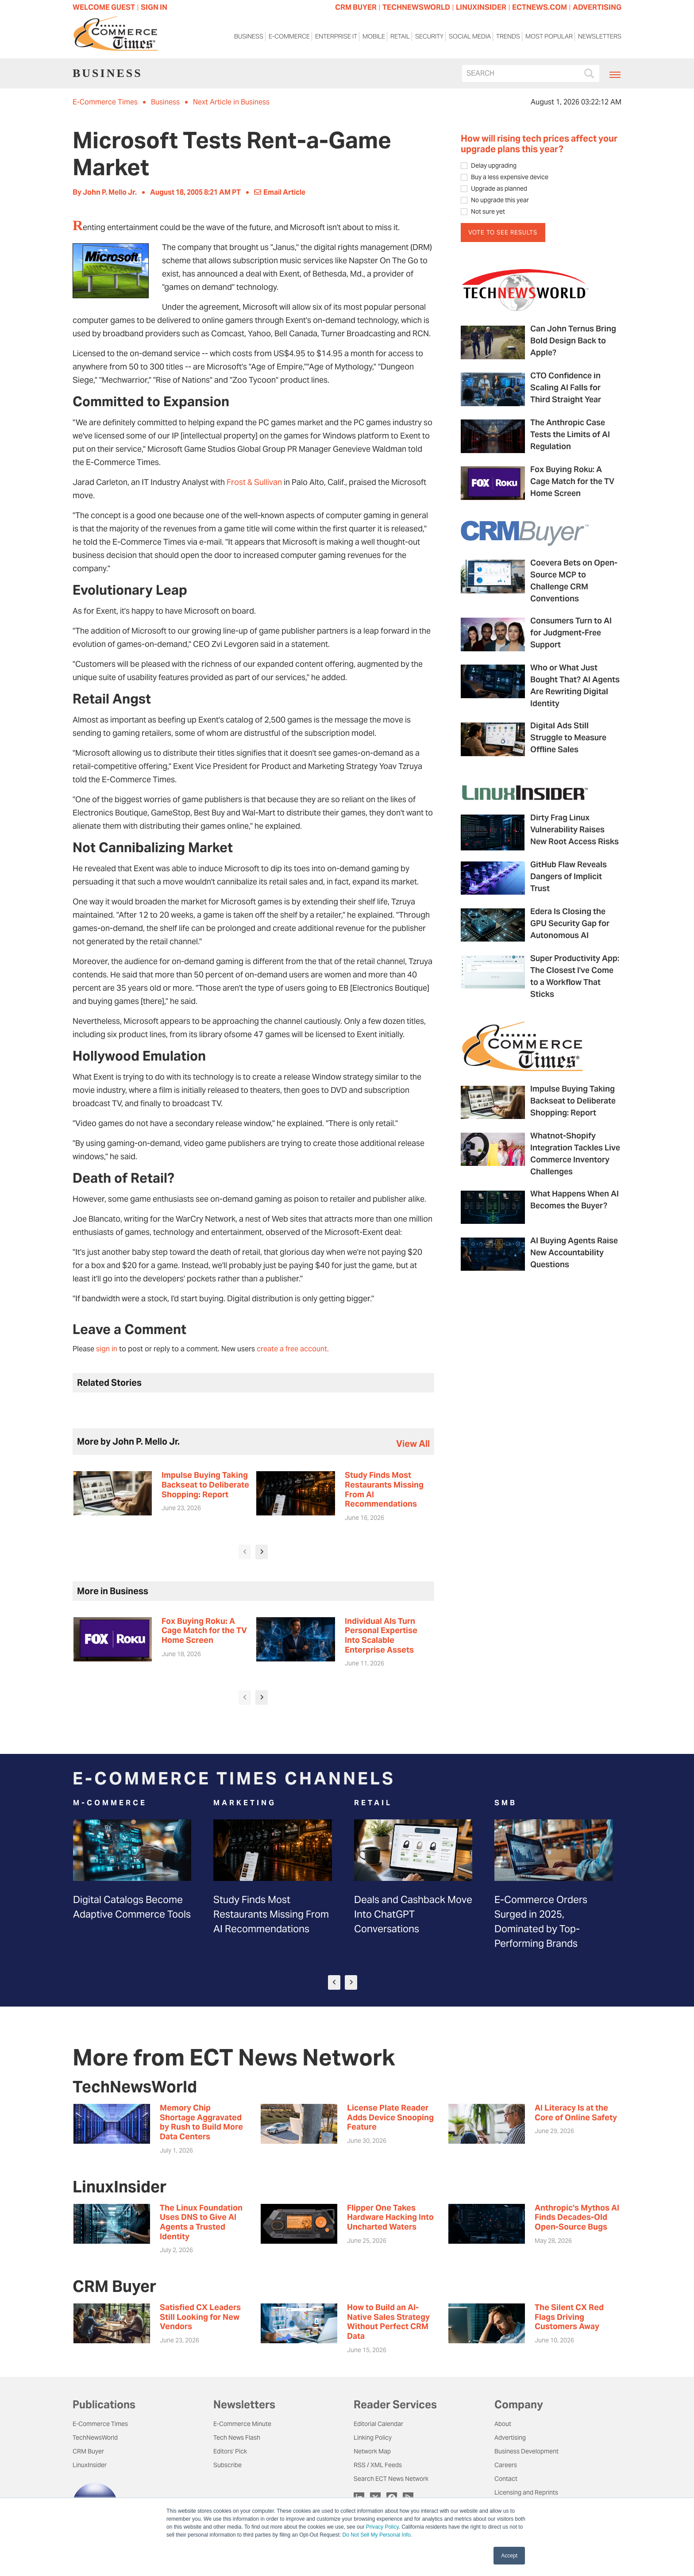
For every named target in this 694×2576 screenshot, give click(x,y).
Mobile (373, 39)
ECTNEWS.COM (539, 7)
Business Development (526, 2451)
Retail (400, 39)
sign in (106, 1348)
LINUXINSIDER (481, 7)
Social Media (470, 39)
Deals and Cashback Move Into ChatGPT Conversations (413, 1914)
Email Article (279, 192)
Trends (508, 39)
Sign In (154, 7)
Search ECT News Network (391, 2479)
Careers (505, 2465)
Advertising (510, 2437)
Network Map (372, 2451)
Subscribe (227, 2465)
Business (248, 39)
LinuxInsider (90, 2465)
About (502, 2424)
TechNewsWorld (95, 2437)
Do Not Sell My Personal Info (377, 2535)
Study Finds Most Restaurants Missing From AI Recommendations (271, 1914)
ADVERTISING (597, 7)
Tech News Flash (236, 2437)
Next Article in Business (231, 102)
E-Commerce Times (105, 102)
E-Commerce (289, 39)
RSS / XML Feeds (378, 2465)
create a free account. (293, 1348)
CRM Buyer (88, 2451)
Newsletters (599, 39)
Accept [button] (509, 2556)
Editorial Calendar (378, 2424)
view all (413, 1443)
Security (429, 39)
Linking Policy (373, 2437)
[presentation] (245, 1552)
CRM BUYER (356, 7)
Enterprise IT (336, 39)
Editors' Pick (230, 2451)
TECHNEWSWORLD (416, 7)
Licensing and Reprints (526, 2492)
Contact (505, 2479)
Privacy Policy (382, 2527)
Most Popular (549, 39)
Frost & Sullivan (254, 482)
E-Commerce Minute (242, 2424)
